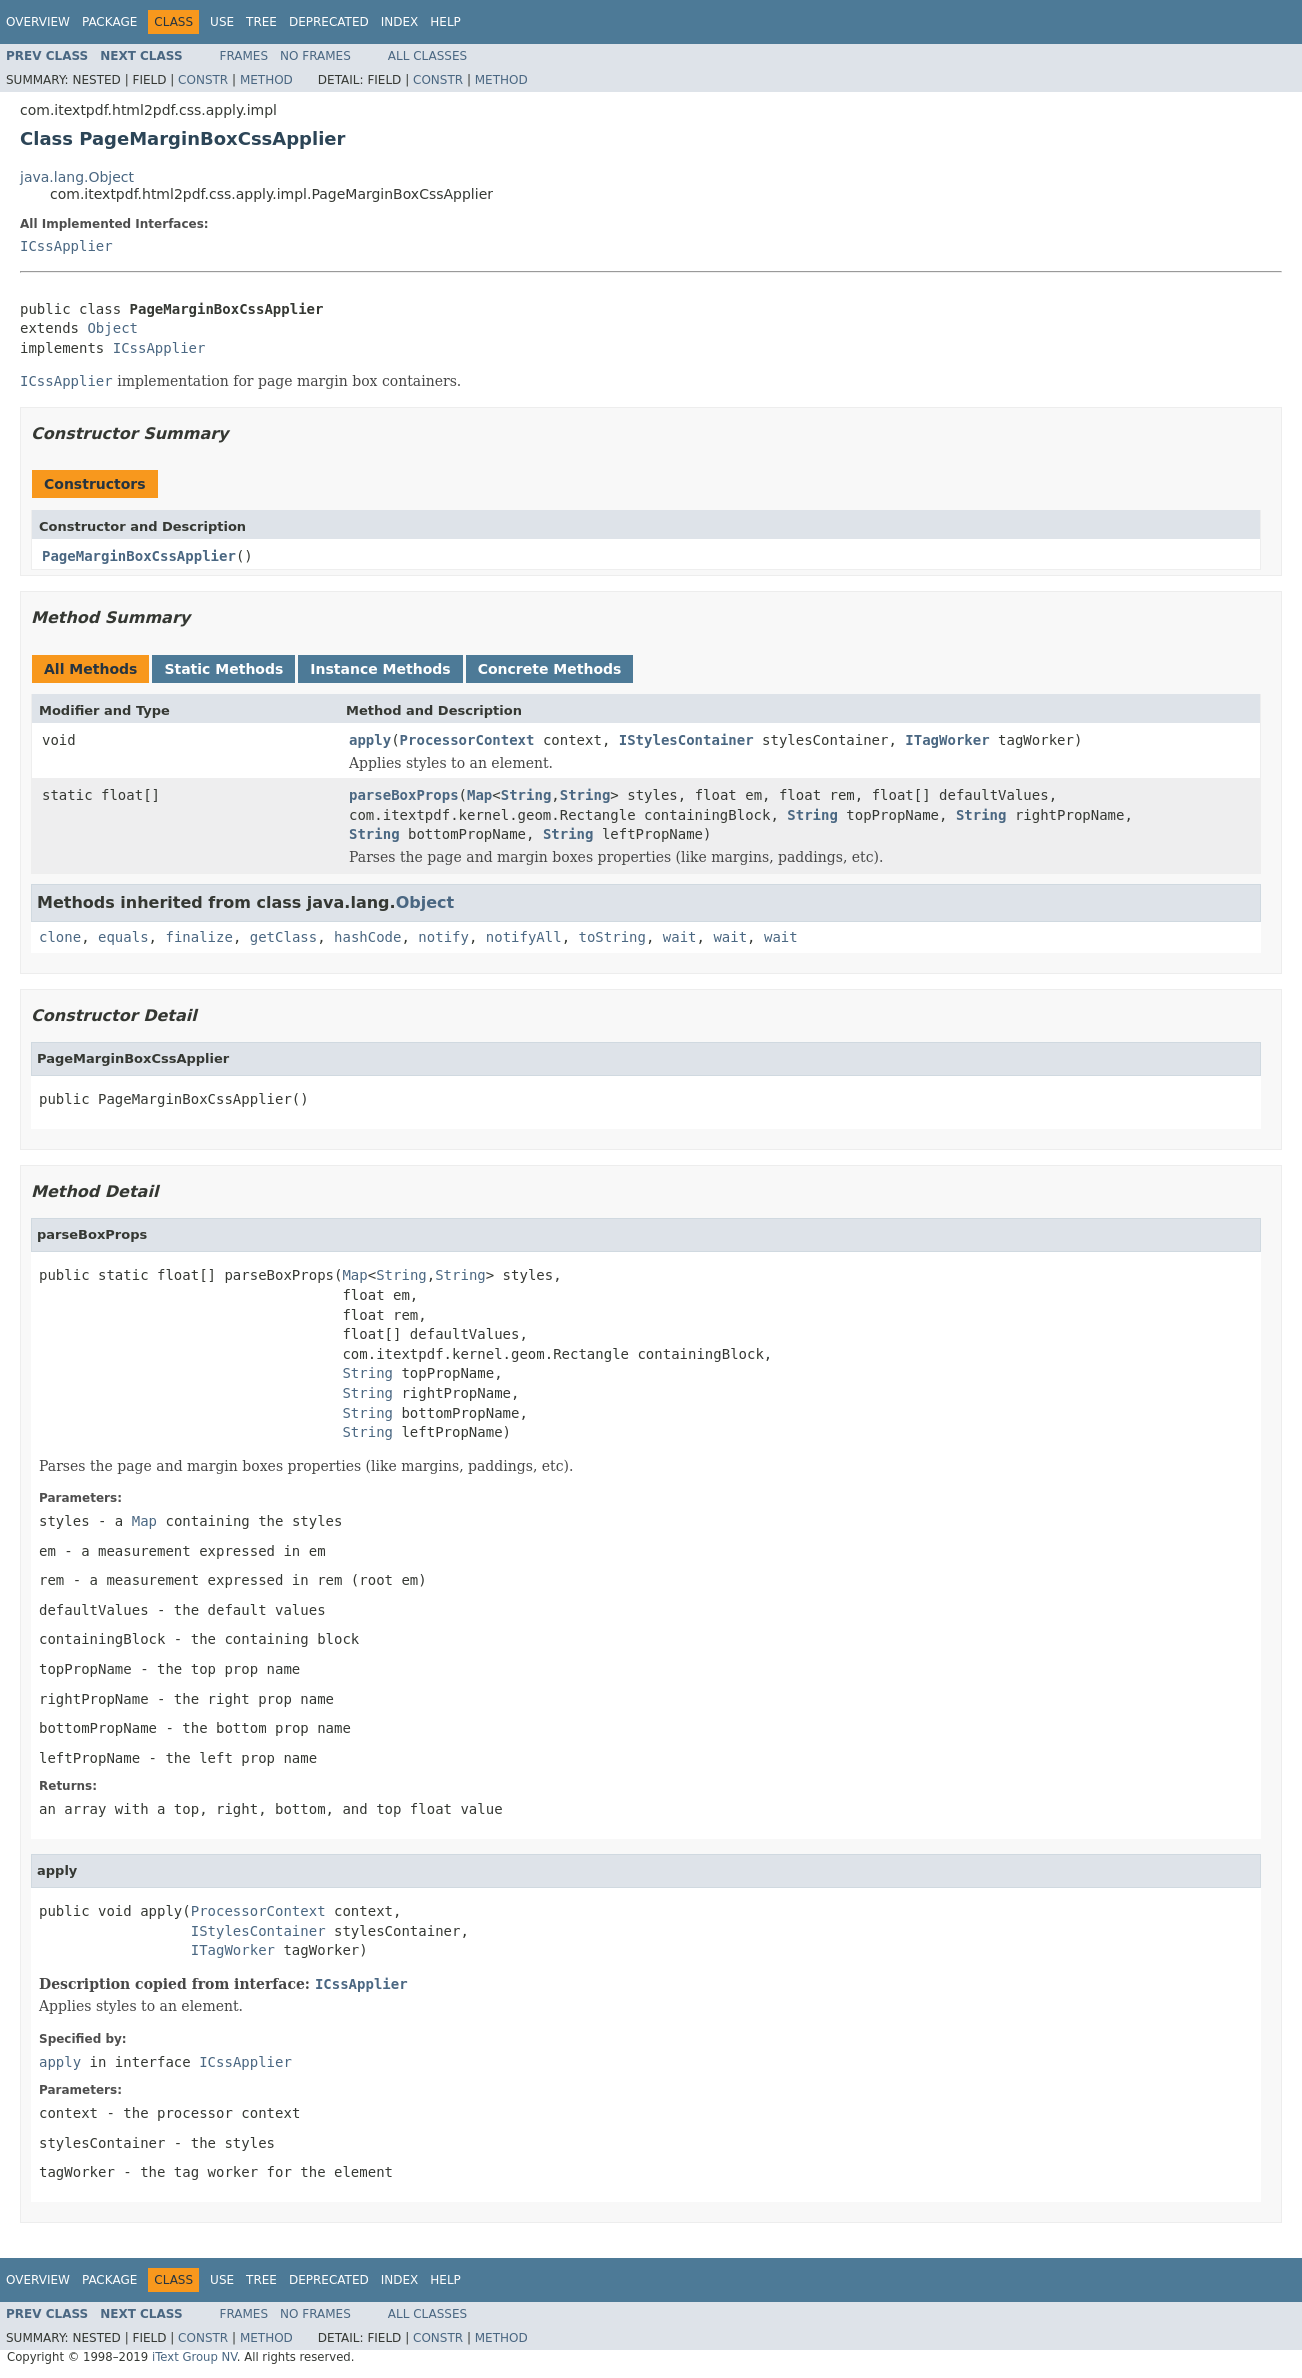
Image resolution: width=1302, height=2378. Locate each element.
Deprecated (329, 22)
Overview (38, 22)
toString (612, 937)
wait (680, 937)
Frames (244, 56)
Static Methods (223, 669)
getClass (283, 937)
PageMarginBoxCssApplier (139, 556)
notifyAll (524, 937)
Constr (203, 80)
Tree (261, 22)
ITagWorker (947, 740)
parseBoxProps (404, 795)
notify (443, 937)
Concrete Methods (550, 669)
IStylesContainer (686, 740)
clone (60, 937)
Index (400, 22)
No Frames (315, 56)
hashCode (367, 937)
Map (479, 795)
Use (222, 22)
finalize (198, 937)
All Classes (427, 56)
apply (370, 740)
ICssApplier (66, 246)
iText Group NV (194, 2357)
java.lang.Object (77, 177)
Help (445, 22)
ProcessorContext (467, 740)
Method (266, 80)
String (526, 795)
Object (112, 328)
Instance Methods (380, 669)
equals (123, 937)
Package (109, 22)
